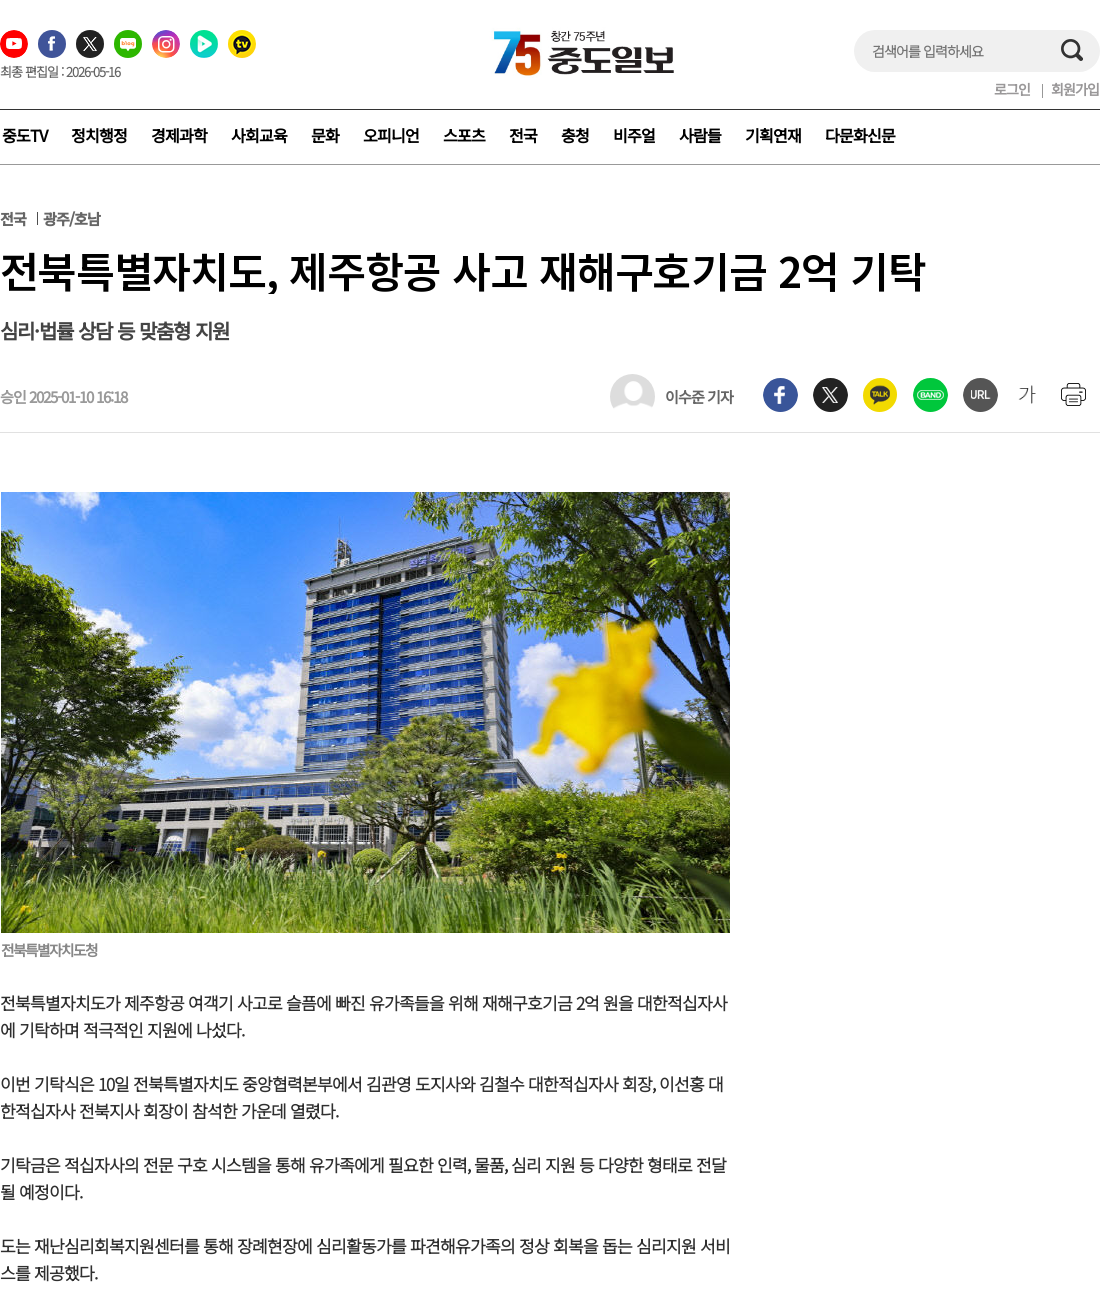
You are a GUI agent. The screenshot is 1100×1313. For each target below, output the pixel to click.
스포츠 (464, 135)
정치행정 (99, 135)
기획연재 (773, 135)
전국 (523, 135)
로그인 (1012, 89)
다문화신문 (860, 135)
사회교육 (259, 135)
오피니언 (391, 135)
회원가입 (1075, 89)
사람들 (700, 135)
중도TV (24, 135)
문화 (325, 135)
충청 (575, 135)
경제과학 (179, 135)
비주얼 (634, 135)
